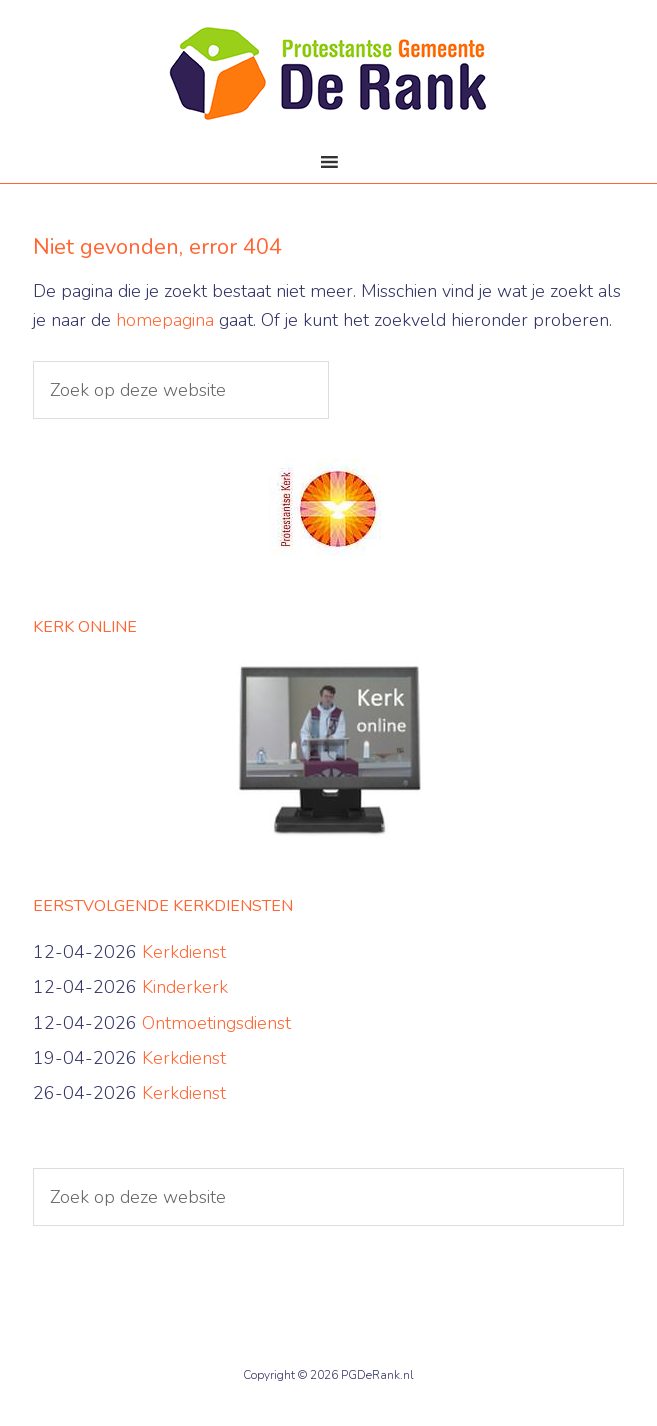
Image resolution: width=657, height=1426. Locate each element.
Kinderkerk (185, 987)
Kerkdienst (184, 952)
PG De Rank (328, 80)
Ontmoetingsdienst (216, 1023)
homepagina (165, 320)
